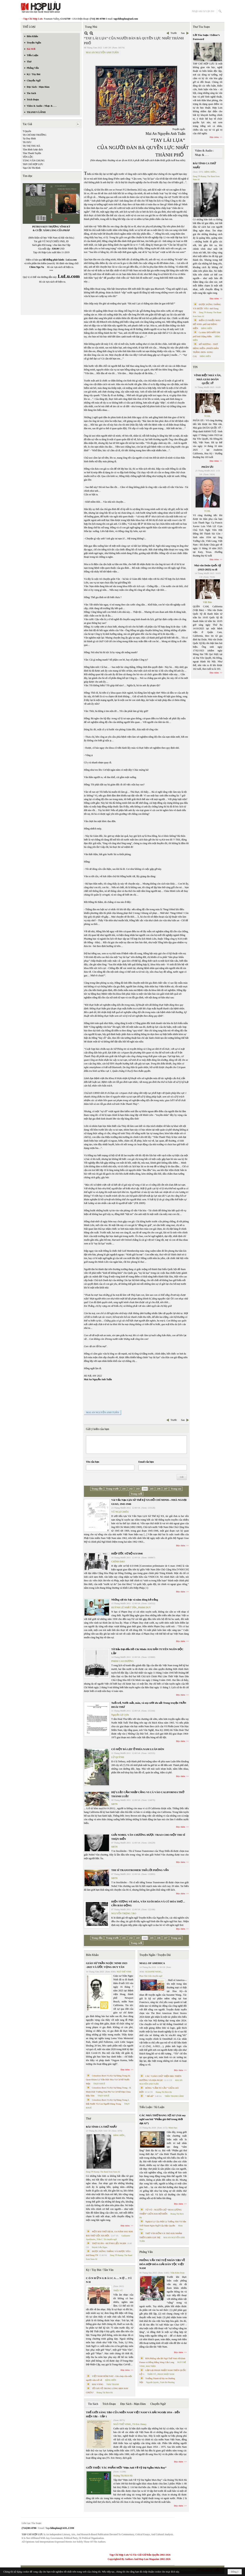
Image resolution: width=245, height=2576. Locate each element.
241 (124, 1488)
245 (152, 1488)
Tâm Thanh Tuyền (32, 153)
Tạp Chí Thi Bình (31, 167)
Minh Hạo (173, 2128)
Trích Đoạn (109, 2403)
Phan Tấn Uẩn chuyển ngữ (151, 1976)
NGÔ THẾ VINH (124, 1972)
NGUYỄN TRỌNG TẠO (123, 1913)
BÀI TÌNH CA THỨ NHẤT (101, 2126)
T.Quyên (27, 131)
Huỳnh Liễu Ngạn (99, 2247)
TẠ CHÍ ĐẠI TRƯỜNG (34, 134)
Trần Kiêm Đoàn (177, 2273)
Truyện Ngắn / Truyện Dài (155, 1954)
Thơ (88, 2118)
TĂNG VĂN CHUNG (34, 160)
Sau (183, 33)
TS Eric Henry (139, 2424)
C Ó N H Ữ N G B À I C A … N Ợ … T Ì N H (108, 2280)
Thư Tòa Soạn (201, 26)
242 (131, 1488)
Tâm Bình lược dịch (33, 149)
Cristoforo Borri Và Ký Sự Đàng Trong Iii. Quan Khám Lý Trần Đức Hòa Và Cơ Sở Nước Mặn (108, 2079)
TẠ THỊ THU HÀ (31, 145)
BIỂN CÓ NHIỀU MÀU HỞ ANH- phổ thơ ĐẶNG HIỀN (207, 324)
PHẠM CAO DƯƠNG (122, 1661)
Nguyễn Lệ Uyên (120, 1714)
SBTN (114, 1804)
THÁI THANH (112, 2384)
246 (158, 1488)
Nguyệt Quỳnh (152, 2382)
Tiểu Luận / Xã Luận (151, 2107)
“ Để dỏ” (149, 2096)
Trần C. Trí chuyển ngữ (107, 2239)
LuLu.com (71, 259)
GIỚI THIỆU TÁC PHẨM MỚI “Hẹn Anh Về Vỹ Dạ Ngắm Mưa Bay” (126, 2467)
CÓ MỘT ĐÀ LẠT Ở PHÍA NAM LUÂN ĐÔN (137, 1749)
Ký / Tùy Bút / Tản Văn (100, 2269)
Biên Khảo (92, 1954)
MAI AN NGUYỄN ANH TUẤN (102, 52)
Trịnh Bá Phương (167, 2382)
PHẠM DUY (144, 1607)
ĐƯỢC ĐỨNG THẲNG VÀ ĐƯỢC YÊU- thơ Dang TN (207, 308)
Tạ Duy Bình (29, 138)
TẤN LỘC (28, 156)
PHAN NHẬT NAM (166, 2374)
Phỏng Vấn (146, 2251)
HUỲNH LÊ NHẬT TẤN (123, 1607)
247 (165, 1488)
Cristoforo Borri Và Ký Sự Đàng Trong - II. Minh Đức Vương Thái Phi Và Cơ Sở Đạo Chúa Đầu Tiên (108, 2091)
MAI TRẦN (151, 2366)
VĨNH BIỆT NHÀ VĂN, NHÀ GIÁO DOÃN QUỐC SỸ (207, 379)
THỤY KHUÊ (99, 2084)
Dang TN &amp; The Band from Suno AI (103, 2172)
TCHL (207, 416)
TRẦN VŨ (151, 2374)
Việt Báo (207, 602)
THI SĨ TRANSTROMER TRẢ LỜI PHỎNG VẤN (140, 1870)
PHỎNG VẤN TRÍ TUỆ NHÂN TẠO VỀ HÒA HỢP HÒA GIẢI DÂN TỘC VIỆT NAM (162, 2264)
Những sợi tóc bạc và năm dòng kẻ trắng (134, 1599)
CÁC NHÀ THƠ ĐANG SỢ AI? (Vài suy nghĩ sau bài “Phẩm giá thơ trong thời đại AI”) (162, 2119)
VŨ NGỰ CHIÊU (120, 1511)
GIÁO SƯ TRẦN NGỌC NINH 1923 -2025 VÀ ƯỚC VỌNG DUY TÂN (106, 1965)
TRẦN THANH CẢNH (174, 2096)
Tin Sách (93, 2403)
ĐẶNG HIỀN (118, 2135)
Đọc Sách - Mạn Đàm (133, 2403)
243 (138, 1488)
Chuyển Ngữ (158, 2403)
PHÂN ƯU (208, 466)
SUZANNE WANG (153, 1972)
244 (145, 1488)
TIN (195, 367)
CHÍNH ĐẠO (118, 1561)
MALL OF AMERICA (152, 1963)
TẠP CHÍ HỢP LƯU (33, 164)
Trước (173, 33)
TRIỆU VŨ (118, 2290)
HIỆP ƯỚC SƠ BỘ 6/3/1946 (127, 1553)
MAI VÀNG (97, 2384)
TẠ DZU (27, 142)
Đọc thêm (180, 1545)
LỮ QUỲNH (117, 1757)
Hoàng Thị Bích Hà (105, 2392)
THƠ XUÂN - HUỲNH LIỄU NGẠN (109, 2243)
